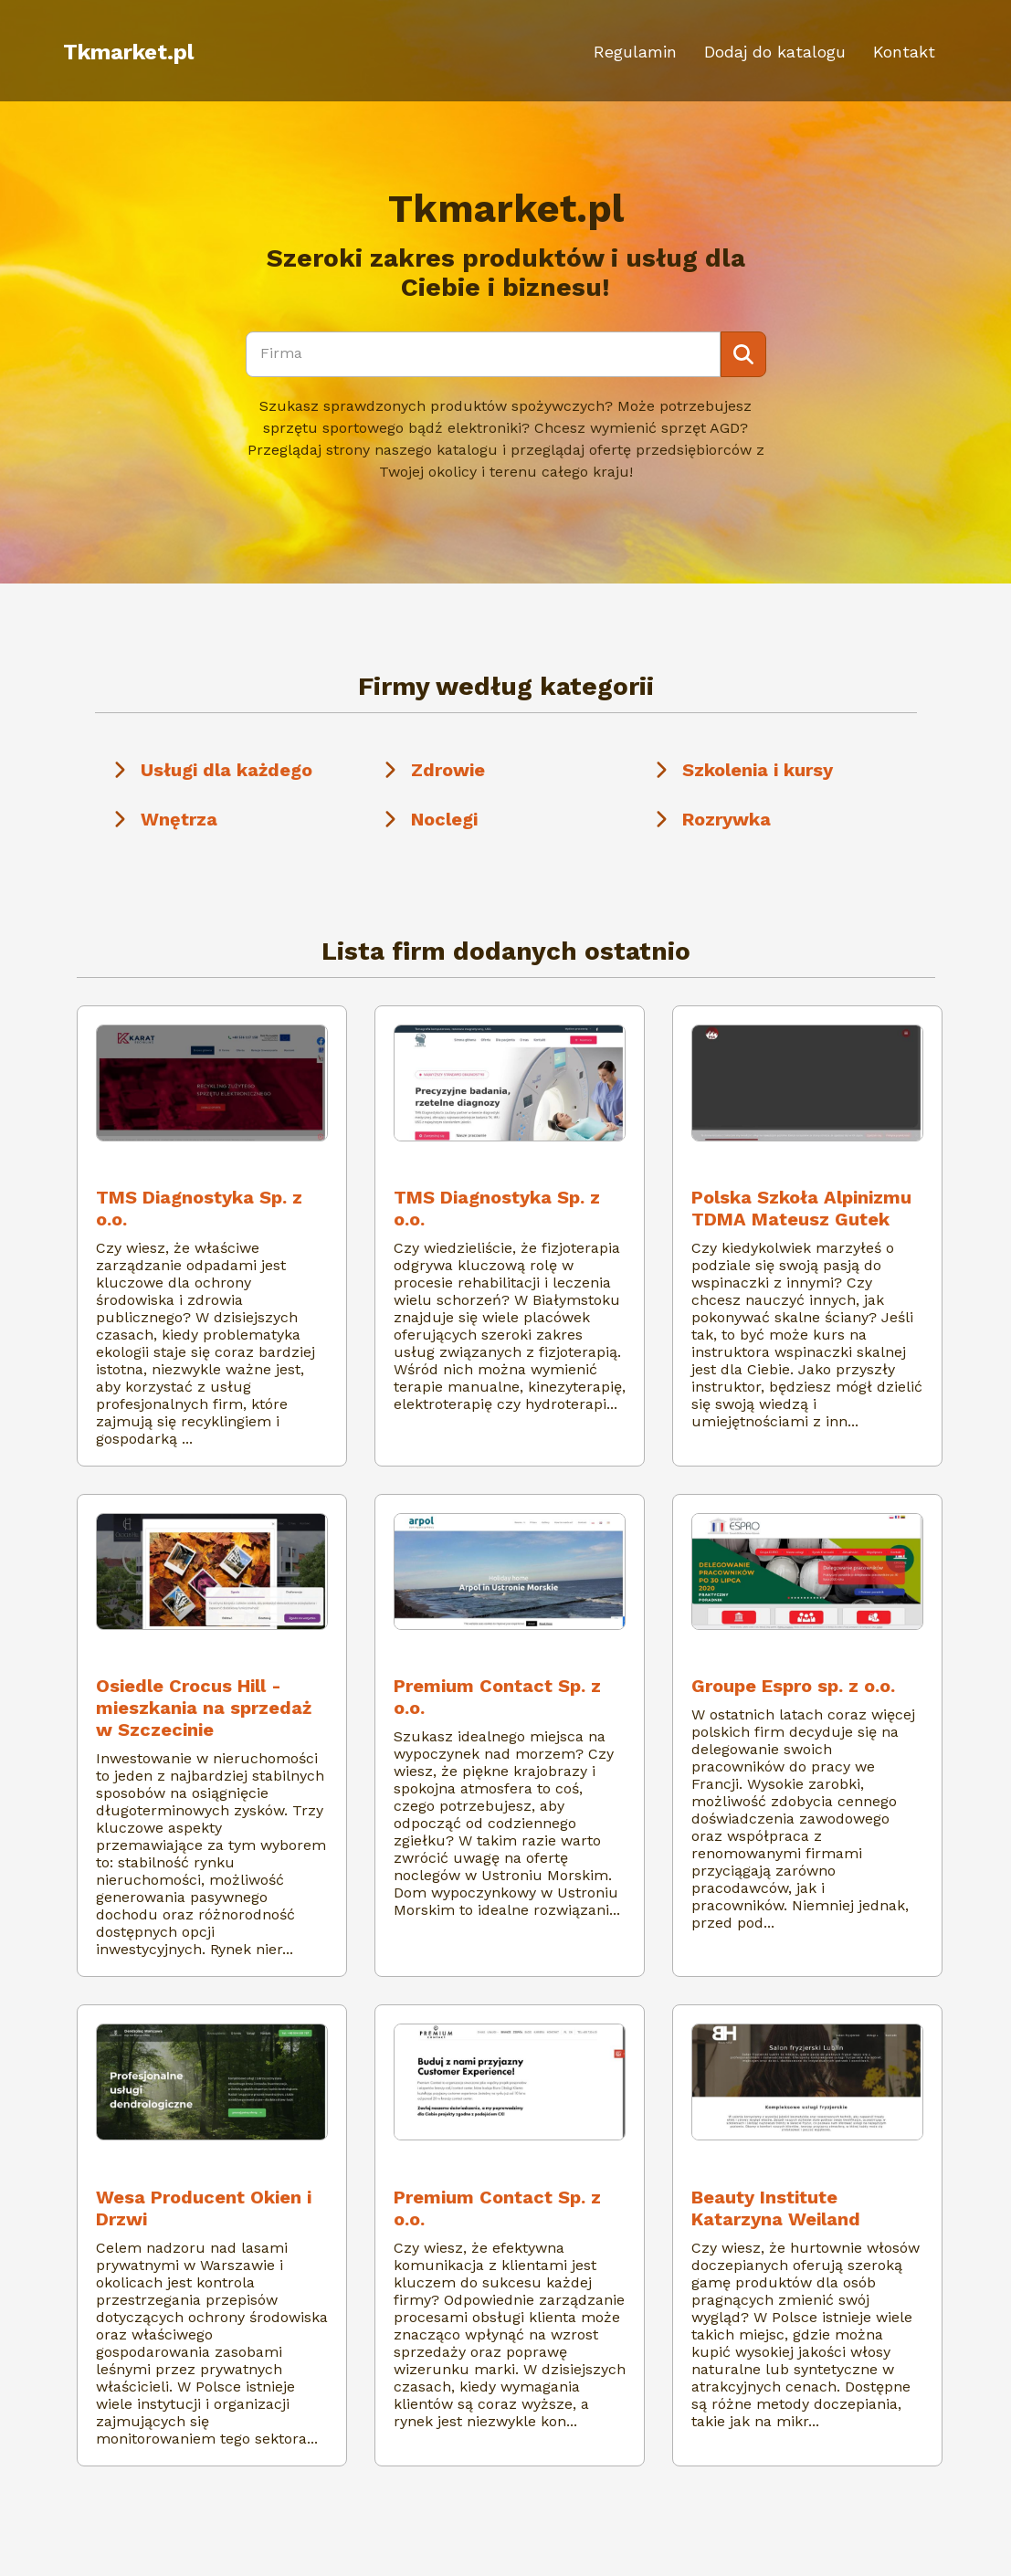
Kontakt (904, 51)
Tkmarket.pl (128, 52)
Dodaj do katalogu (775, 51)
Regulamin (635, 51)
